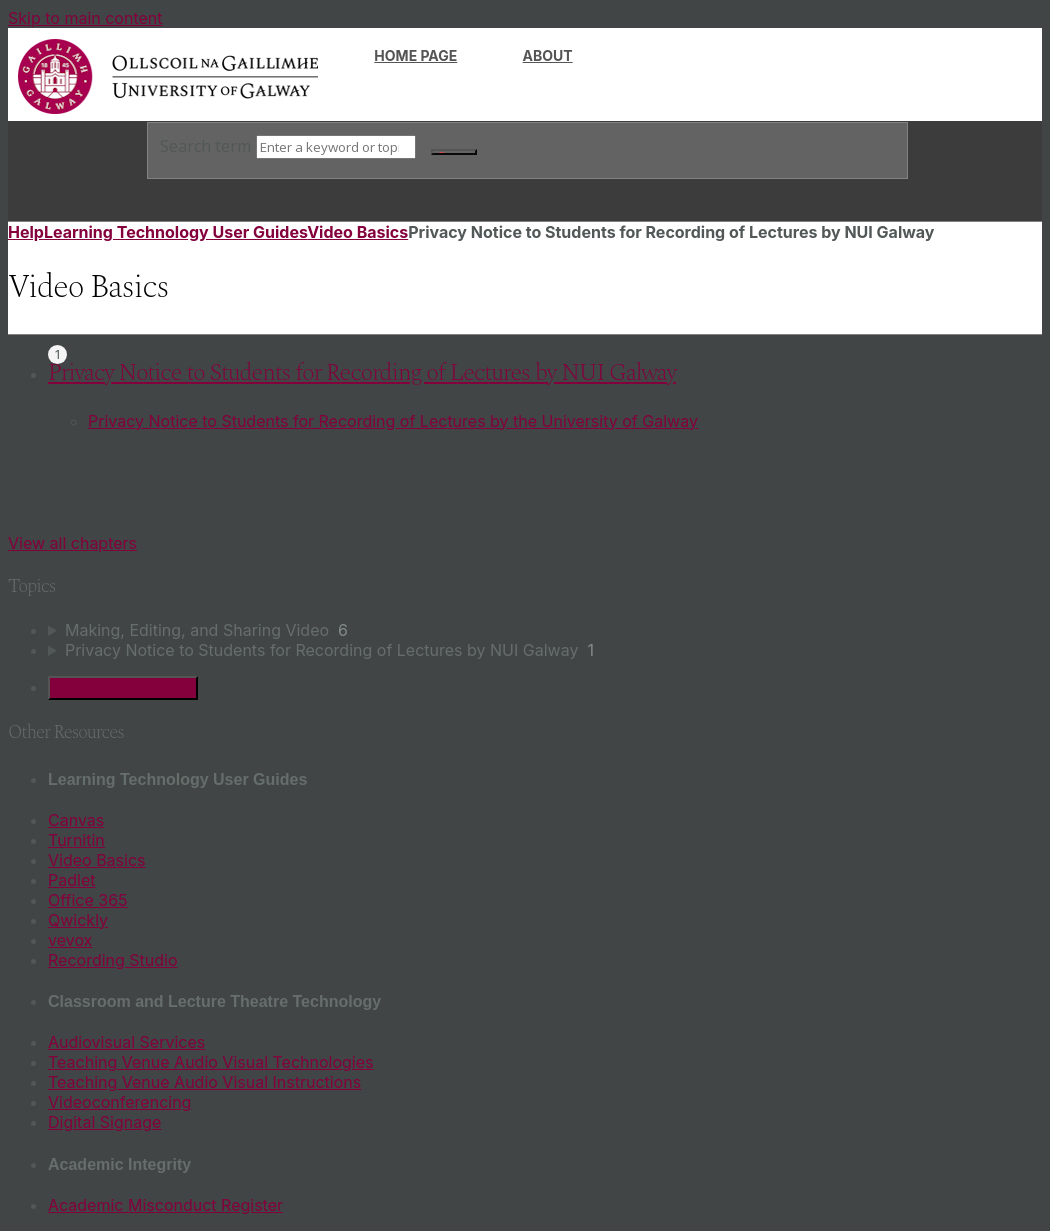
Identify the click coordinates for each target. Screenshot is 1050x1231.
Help (26, 232)
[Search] (336, 147)
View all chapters (72, 543)
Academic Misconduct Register (165, 1205)
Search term (205, 146)
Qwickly (78, 920)
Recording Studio (113, 960)
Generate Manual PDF (123, 688)
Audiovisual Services (126, 1042)
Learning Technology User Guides (175, 232)
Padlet (71, 880)
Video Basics (357, 232)
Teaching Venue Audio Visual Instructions (204, 1082)
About (548, 55)
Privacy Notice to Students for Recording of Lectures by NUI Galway (362, 373)
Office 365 (88, 900)
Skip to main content (85, 18)
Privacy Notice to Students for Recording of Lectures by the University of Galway (393, 421)
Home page (415, 55)
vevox (70, 940)
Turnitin (76, 840)
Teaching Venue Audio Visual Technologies (211, 1062)
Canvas (76, 820)
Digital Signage (104, 1122)
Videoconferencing (119, 1102)
